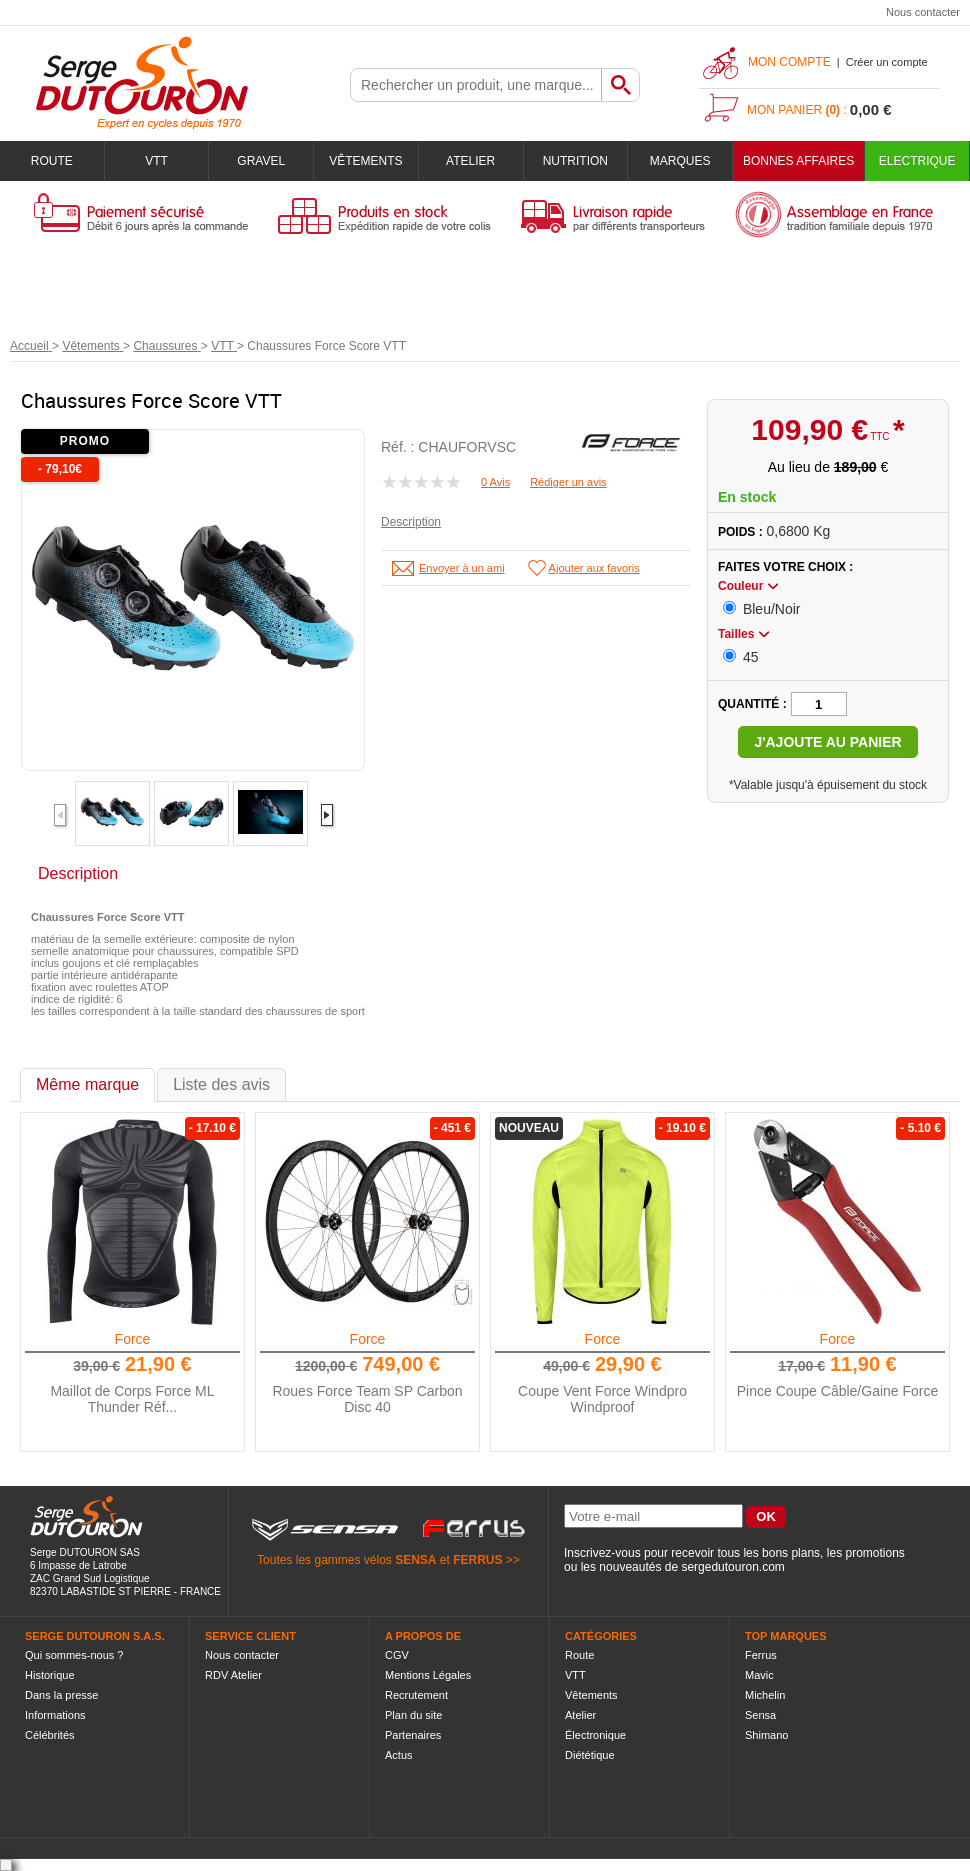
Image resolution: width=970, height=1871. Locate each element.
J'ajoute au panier (827, 742)
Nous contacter (923, 12)
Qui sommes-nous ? (74, 1655)
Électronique (595, 1735)
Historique (50, 1675)
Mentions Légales (428, 1675)
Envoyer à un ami (462, 568)
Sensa (760, 1715)
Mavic (759, 1675)
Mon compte (789, 62)
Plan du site (413, 1715)
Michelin (765, 1695)
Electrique (917, 161)
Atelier (470, 161)
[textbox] (476, 85)
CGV (397, 1655)
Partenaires (413, 1735)
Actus (399, 1755)
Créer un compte (887, 62)
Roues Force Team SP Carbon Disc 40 (367, 1399)
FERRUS (477, 1560)
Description (411, 522)
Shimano (766, 1735)
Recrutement (416, 1695)
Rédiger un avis (568, 482)
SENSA (415, 1560)
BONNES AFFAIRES (798, 161)
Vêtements (365, 161)
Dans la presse (61, 1695)
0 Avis (495, 482)
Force (133, 1339)
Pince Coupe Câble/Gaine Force (838, 1391)
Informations (55, 1715)
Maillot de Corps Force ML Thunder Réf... (132, 1399)
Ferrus (761, 1655)
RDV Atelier (233, 1675)
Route (52, 161)
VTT (156, 161)
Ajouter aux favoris (594, 568)
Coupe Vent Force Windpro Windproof (602, 1399)
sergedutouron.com (732, 1567)
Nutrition (575, 161)
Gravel (261, 161)
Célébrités (50, 1735)
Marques (680, 161)
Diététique (590, 1755)
